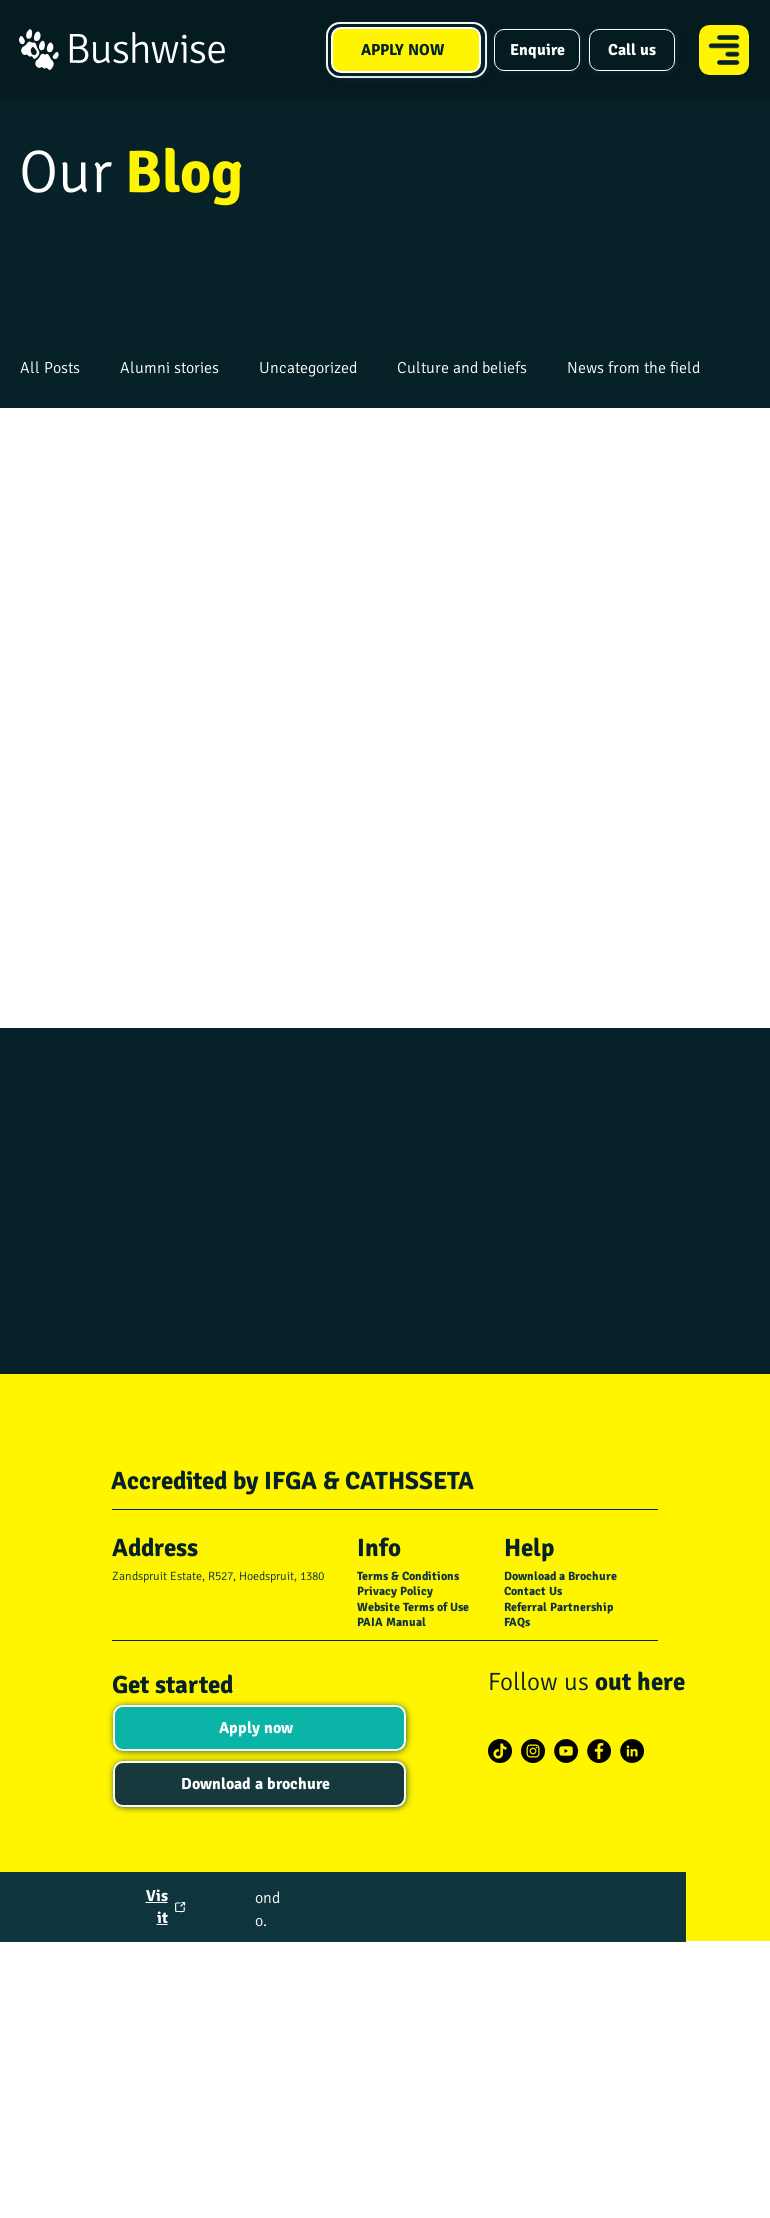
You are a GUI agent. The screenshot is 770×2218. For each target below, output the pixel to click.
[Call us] (632, 50)
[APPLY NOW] (406, 50)
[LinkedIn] (632, 1751)
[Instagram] (533, 1751)
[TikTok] (500, 1751)
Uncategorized (308, 368)
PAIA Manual (391, 1622)
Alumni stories (169, 368)
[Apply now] (259, 1728)
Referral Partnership (558, 1607)
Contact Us (533, 1591)
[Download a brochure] (259, 1784)
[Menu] (725, 50)
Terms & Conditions (408, 1576)
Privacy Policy (395, 1591)
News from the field (633, 368)
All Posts (50, 368)
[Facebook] (599, 1751)
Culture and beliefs (462, 368)
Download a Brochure (560, 1576)
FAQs (517, 1622)
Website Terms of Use (413, 1607)
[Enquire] (537, 50)
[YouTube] (566, 1751)
